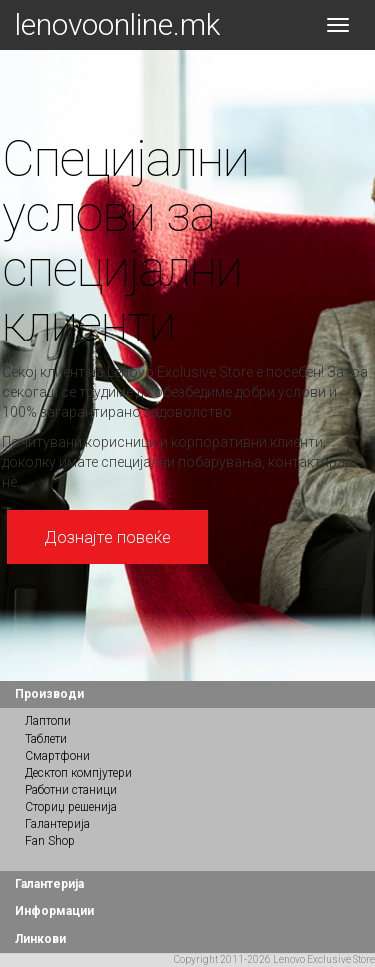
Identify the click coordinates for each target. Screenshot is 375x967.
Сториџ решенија (71, 807)
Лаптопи (48, 721)
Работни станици (71, 790)
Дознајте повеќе (107, 537)
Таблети (46, 739)
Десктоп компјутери (78, 773)
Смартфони (57, 756)
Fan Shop (50, 841)
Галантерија (57, 824)
